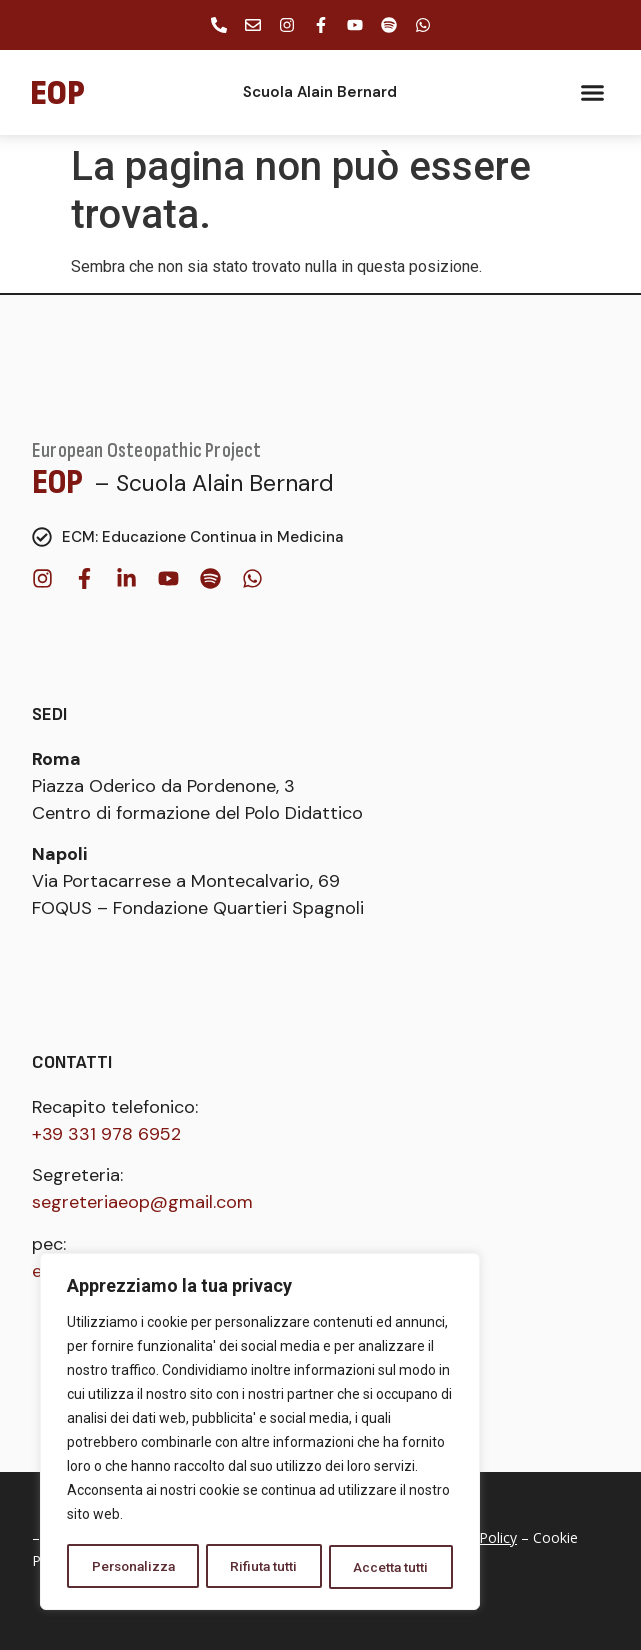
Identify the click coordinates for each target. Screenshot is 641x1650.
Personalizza (134, 1567)
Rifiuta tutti (266, 1567)
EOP (58, 482)
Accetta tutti (392, 1567)
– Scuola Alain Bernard (214, 483)
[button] (593, 93)
